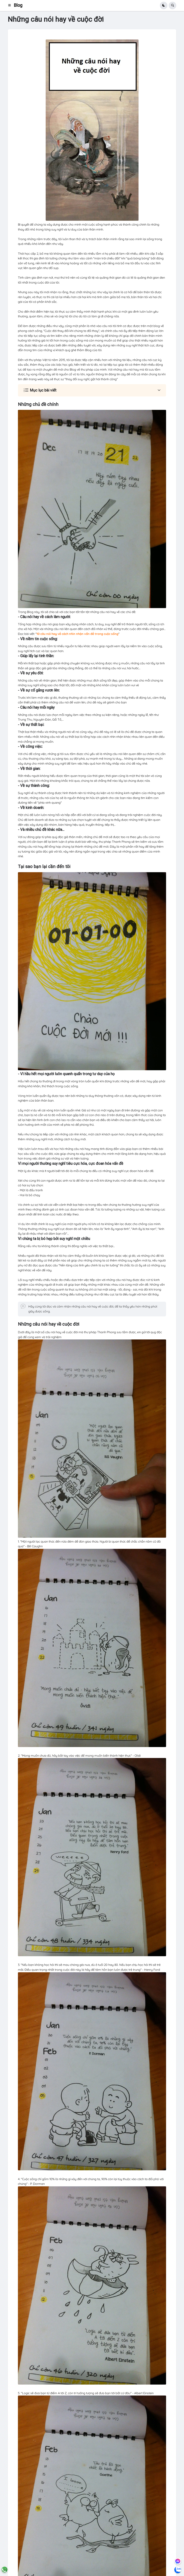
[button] (11, 5)
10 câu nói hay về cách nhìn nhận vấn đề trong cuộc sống (77, 634)
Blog (18, 5)
